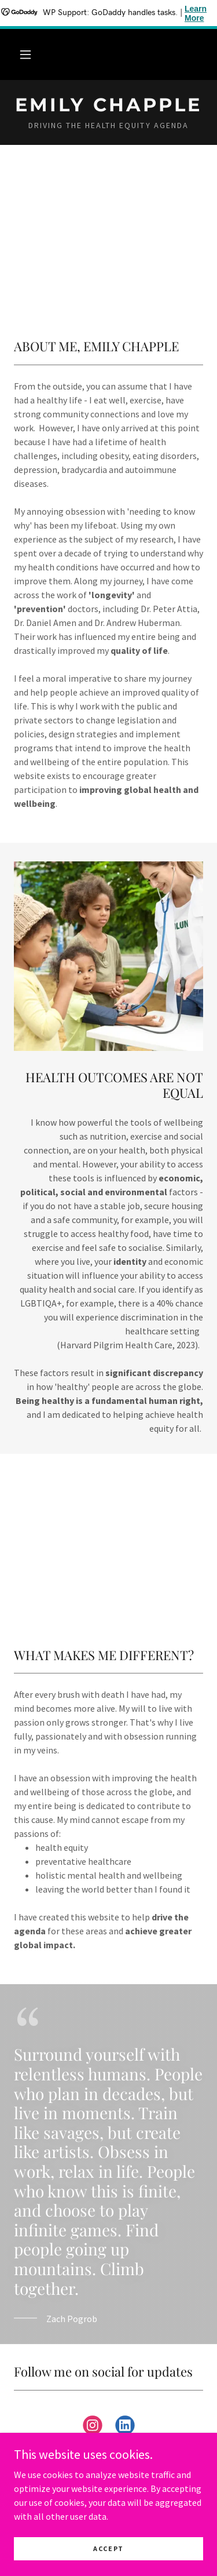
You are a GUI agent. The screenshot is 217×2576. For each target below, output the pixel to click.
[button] (25, 54)
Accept (108, 2548)
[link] (108, 105)
